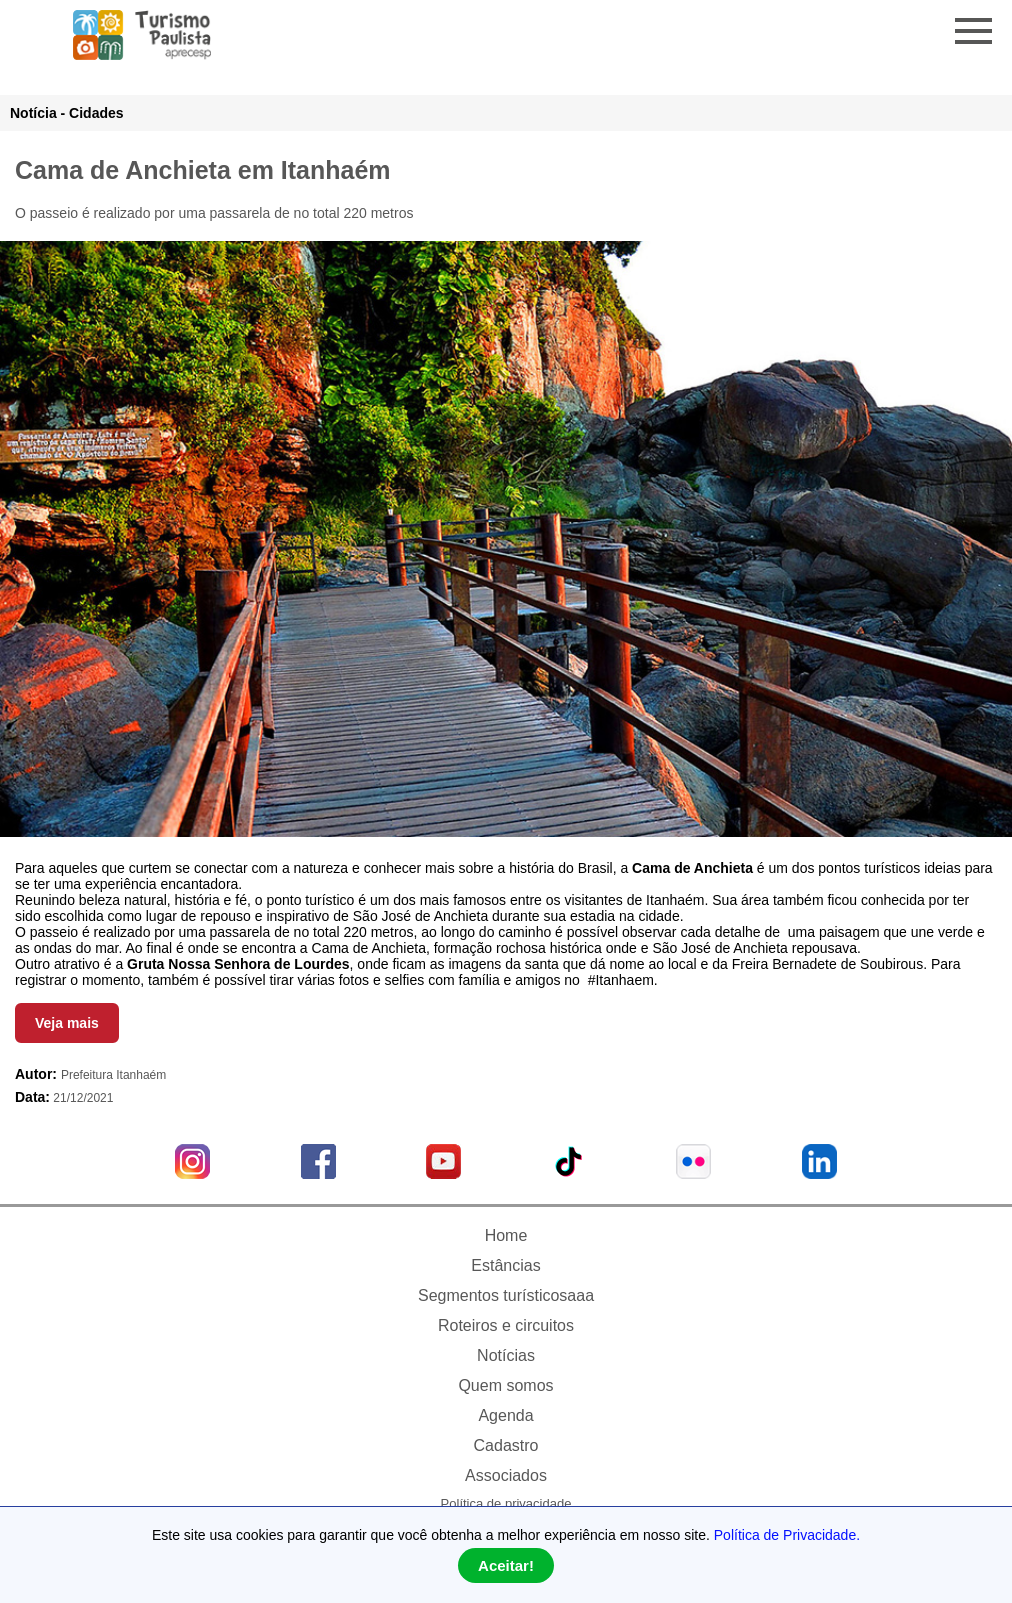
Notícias (506, 1355)
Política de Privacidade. (787, 1535)
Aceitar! (506, 1565)
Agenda (505, 1415)
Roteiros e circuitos (506, 1325)
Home (506, 1235)
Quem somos (505, 1385)
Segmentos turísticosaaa (506, 1295)
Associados (506, 1475)
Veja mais (67, 1023)
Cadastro (506, 1445)
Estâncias (505, 1265)
